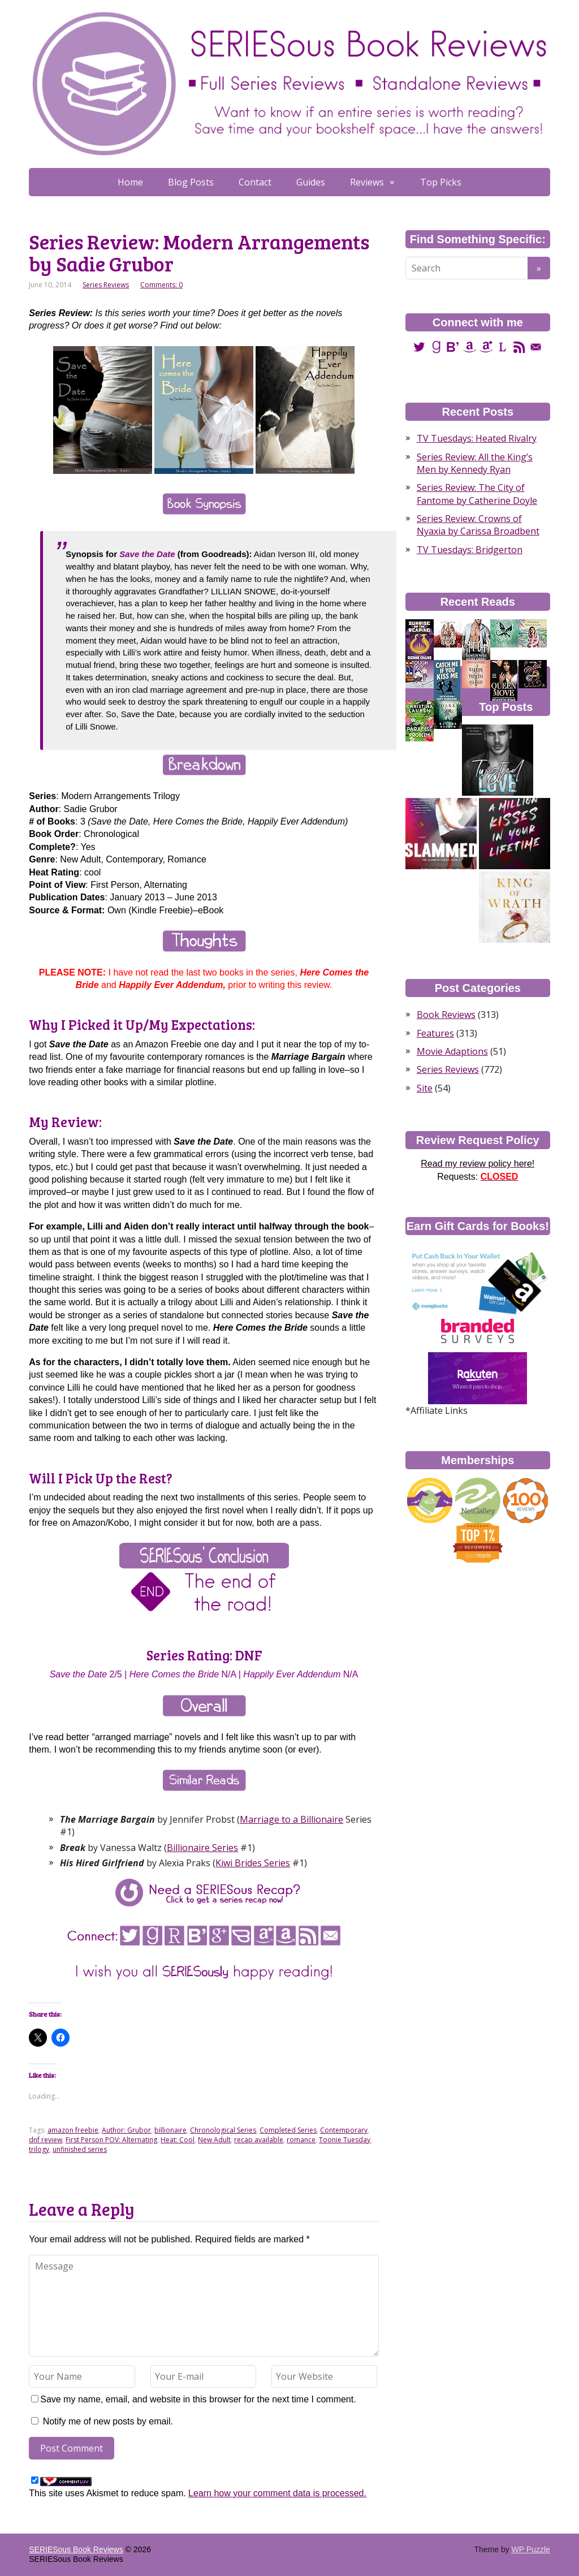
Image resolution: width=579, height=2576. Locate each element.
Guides (310, 182)
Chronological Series (223, 2130)
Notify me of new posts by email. (108, 2421)
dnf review (45, 2139)
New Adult (214, 2139)
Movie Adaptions (452, 1051)
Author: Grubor (126, 2130)
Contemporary (344, 2130)
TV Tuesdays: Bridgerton (469, 549)
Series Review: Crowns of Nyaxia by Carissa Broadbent (478, 524)
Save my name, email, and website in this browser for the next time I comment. (198, 2399)
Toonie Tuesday (344, 2139)
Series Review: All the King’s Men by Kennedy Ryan (475, 463)
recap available (258, 2139)
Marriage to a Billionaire (291, 1819)
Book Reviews (446, 1014)
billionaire (170, 2130)
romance (301, 2139)
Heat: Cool (178, 2139)
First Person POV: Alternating (111, 2139)
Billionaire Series (202, 1847)
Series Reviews (106, 285)
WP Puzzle (531, 2549)
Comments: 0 (161, 285)
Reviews (367, 182)
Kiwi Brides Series (252, 1863)
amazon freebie (72, 2130)
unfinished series (80, 2149)
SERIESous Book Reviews (76, 2549)
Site (425, 1088)
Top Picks (440, 182)
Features (435, 1033)
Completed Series (288, 2130)
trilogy (39, 2149)
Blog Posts (191, 182)
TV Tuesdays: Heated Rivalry (477, 438)
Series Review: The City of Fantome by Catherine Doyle (477, 493)
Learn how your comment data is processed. (277, 2493)
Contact (255, 182)
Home (130, 182)
